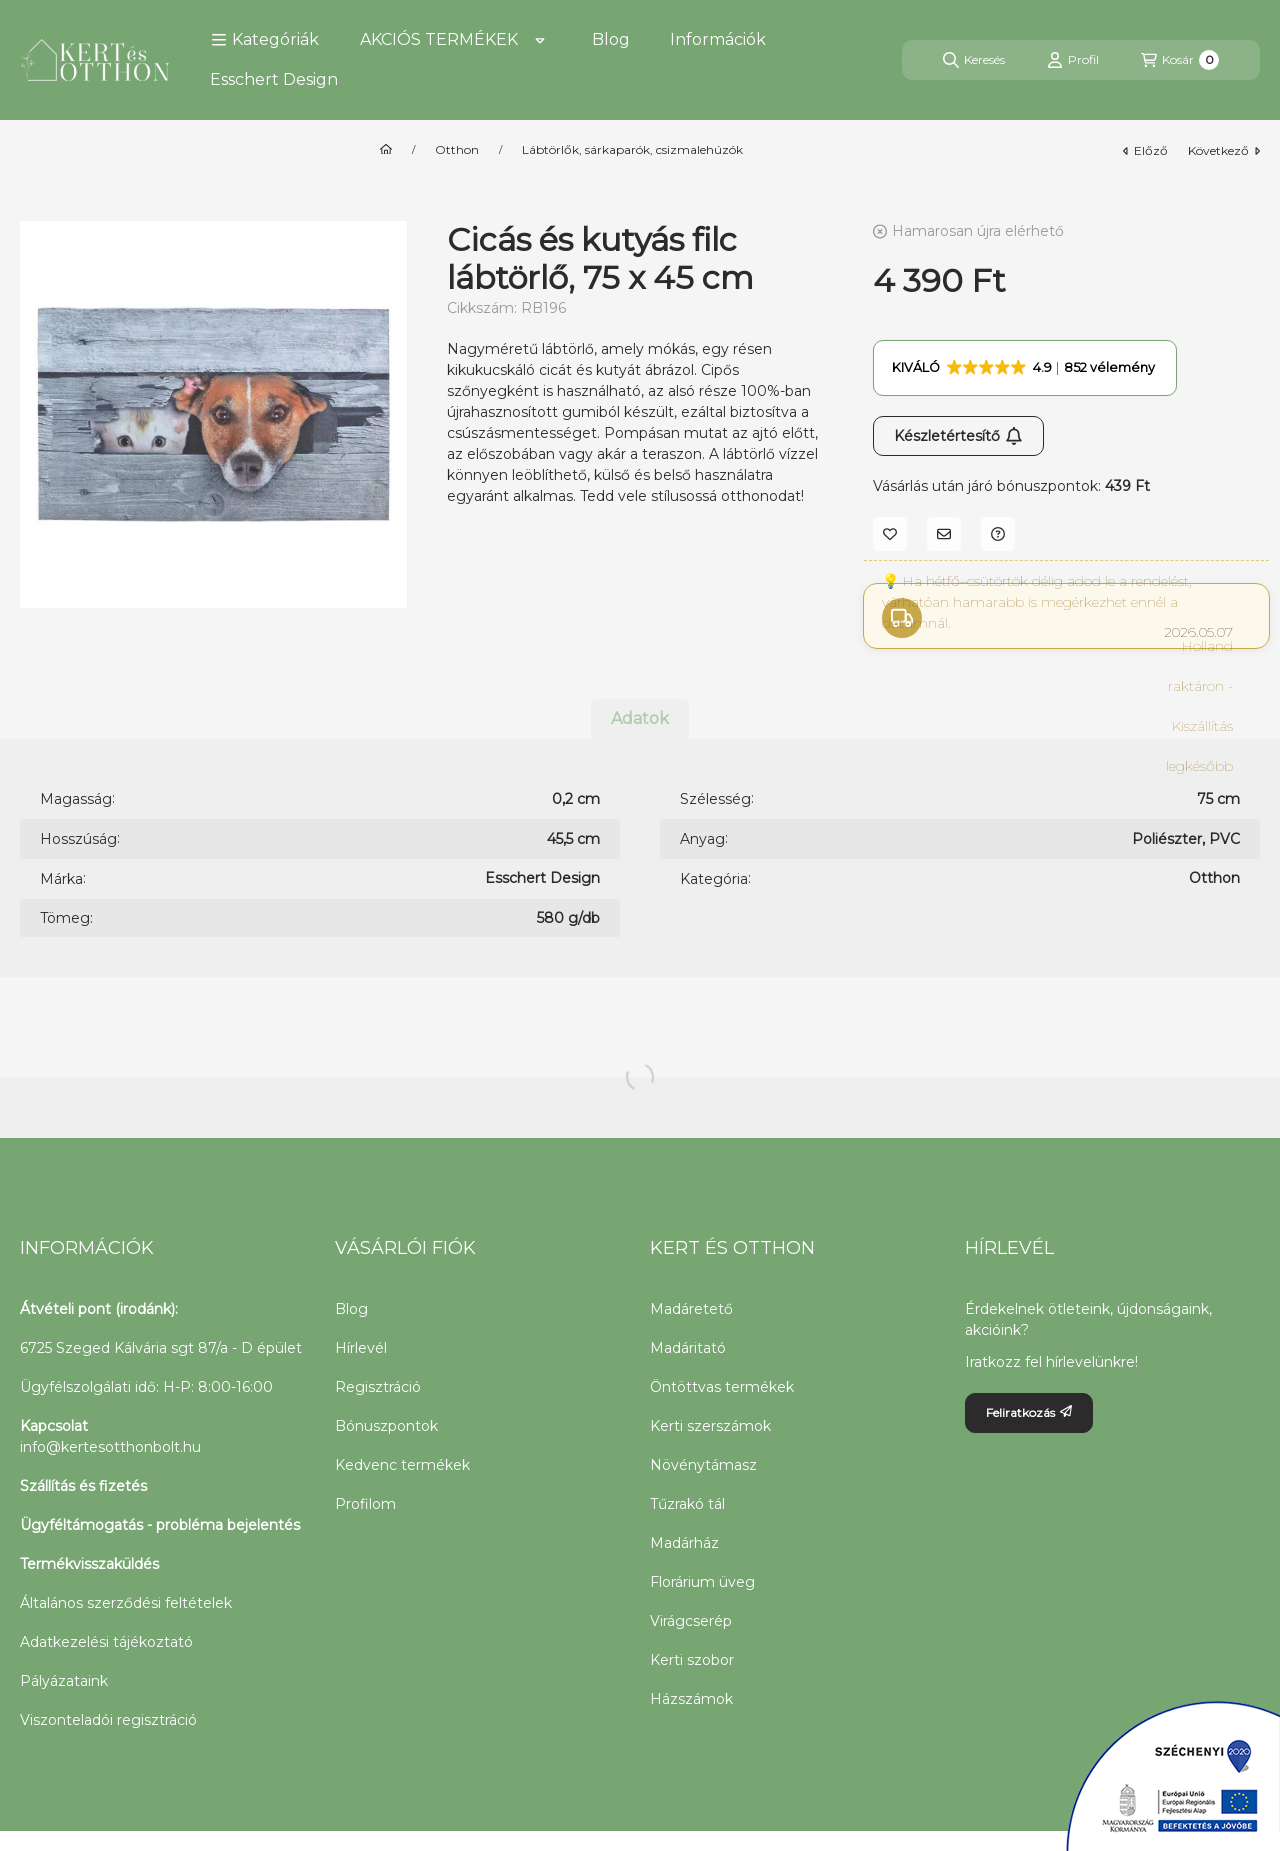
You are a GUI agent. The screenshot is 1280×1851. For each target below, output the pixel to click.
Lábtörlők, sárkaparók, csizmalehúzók (632, 150)
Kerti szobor (692, 1660)
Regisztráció (378, 1387)
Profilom (365, 1504)
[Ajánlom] (944, 534)
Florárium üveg (702, 1582)
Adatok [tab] (640, 718)
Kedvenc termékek (402, 1465)
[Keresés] (974, 60)
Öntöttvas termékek (722, 1387)
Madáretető (691, 1309)
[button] (265, 40)
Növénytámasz (703, 1465)
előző (1145, 150)
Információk (718, 39)
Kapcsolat (54, 1426)
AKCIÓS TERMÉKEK (439, 39)
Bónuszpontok (386, 1426)
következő (1224, 150)
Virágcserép (691, 1621)
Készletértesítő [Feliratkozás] (958, 436)
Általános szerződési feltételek (126, 1603)
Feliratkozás (1029, 1412)
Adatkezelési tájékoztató (106, 1642)
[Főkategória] (386, 150)
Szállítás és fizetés (83, 1486)
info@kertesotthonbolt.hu (110, 1447)
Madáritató (688, 1348)
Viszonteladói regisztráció (108, 1720)
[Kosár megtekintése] (1180, 60)
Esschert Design (274, 79)
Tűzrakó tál (687, 1504)
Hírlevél (361, 1348)
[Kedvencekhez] (890, 534)
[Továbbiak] (540, 40)
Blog (611, 39)
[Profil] (1073, 60)
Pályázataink (64, 1681)
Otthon (457, 150)
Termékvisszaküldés (89, 1564)
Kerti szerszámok (710, 1426)
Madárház (684, 1543)
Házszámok (691, 1699)
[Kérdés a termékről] (998, 534)
